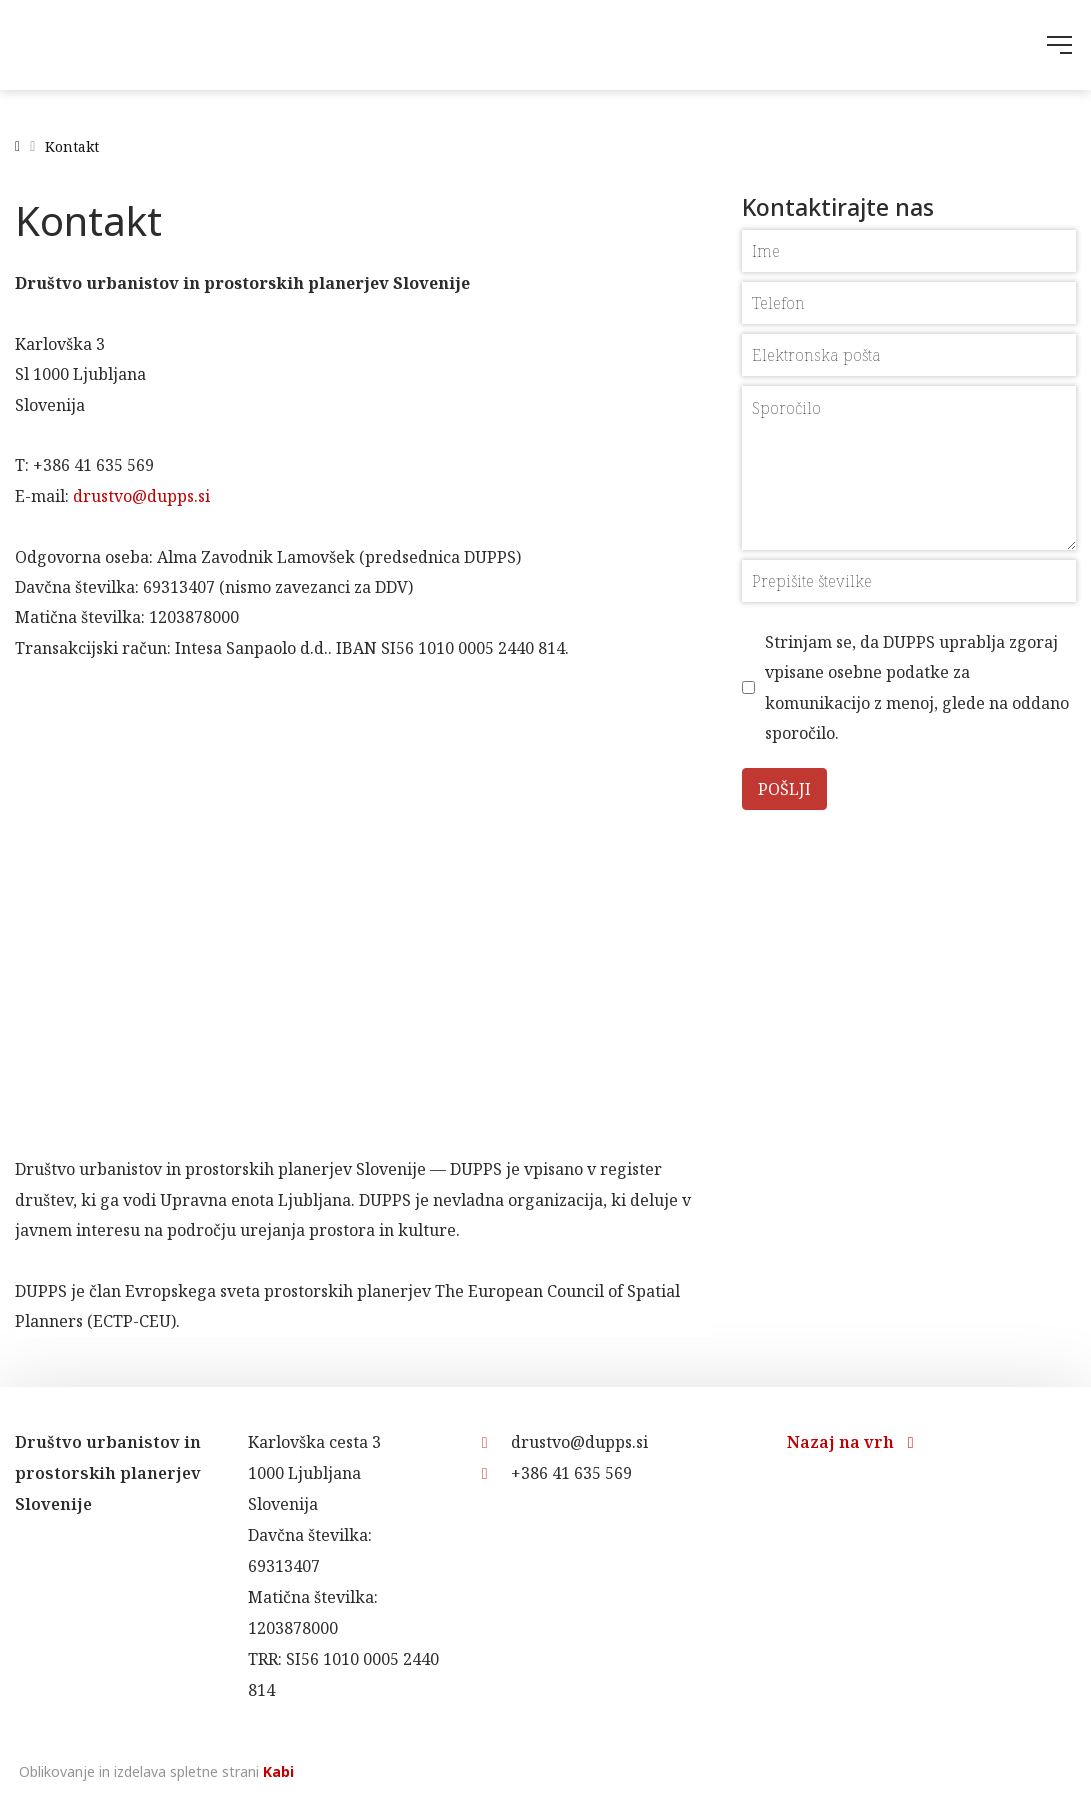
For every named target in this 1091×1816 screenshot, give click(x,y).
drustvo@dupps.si (141, 496)
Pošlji (784, 789)
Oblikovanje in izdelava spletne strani (154, 1771)
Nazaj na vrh (850, 1442)
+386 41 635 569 (557, 1473)
